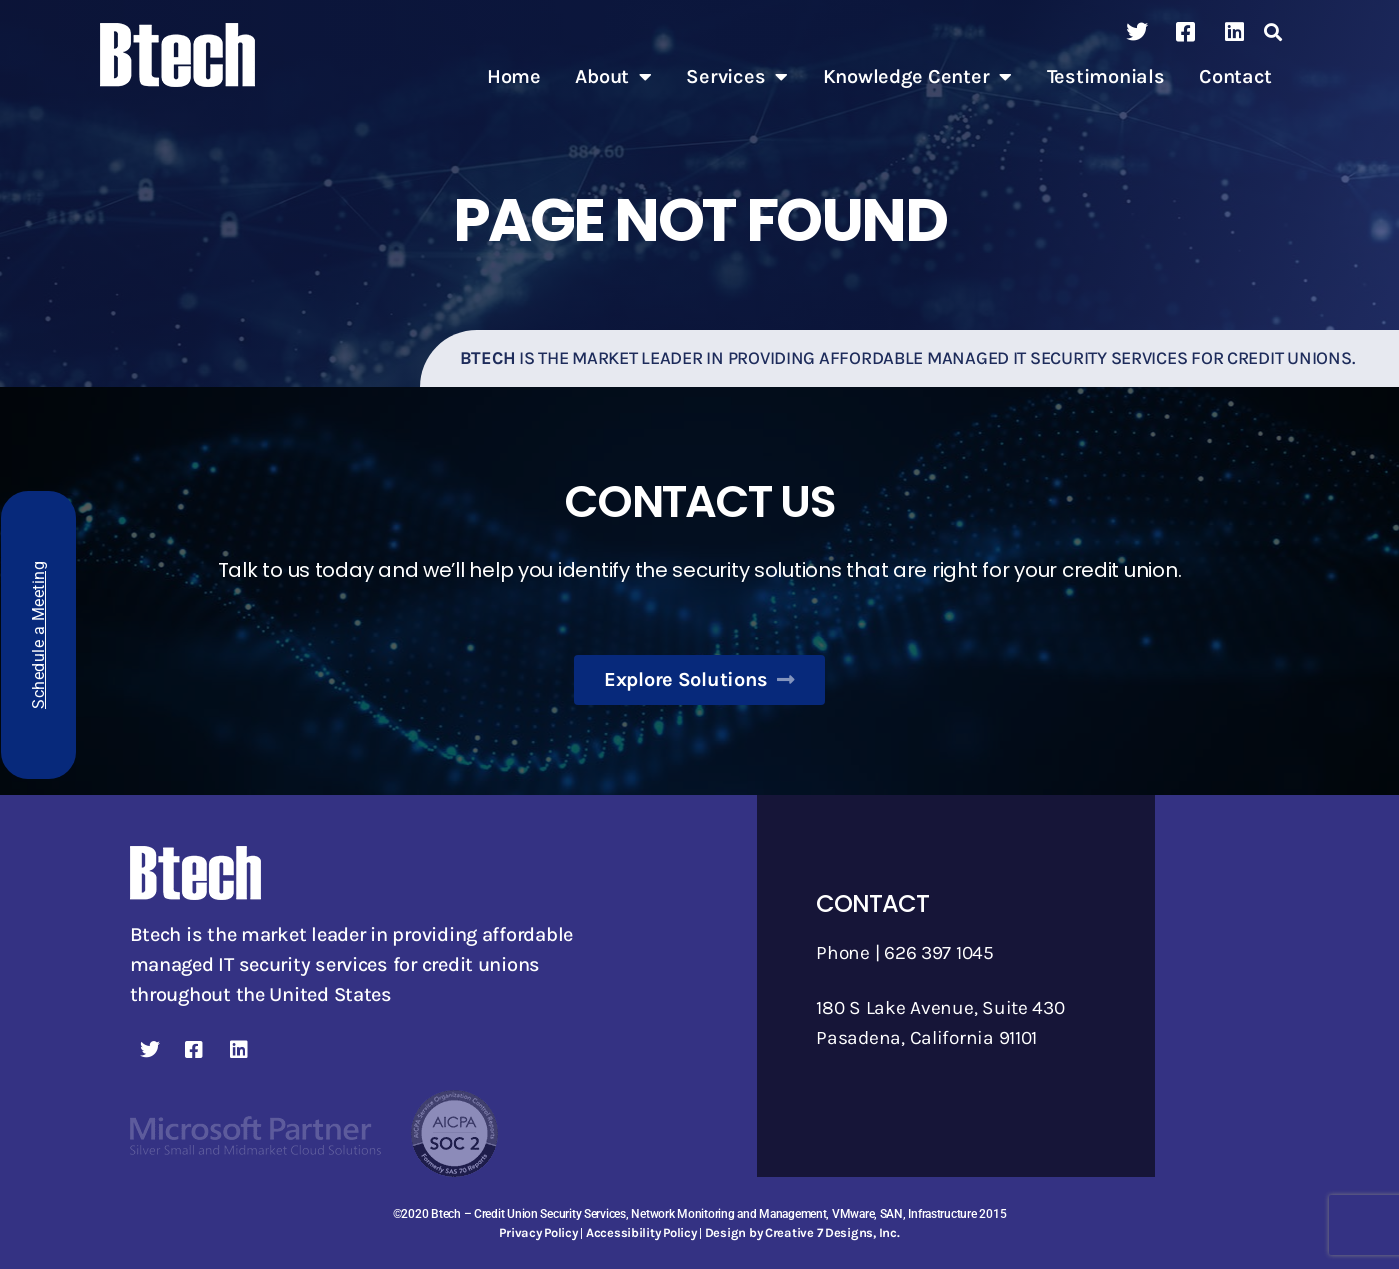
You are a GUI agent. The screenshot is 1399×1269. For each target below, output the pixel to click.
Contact (1235, 76)
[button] (1273, 32)
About (613, 77)
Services (737, 77)
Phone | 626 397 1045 (908, 952)
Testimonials (1106, 76)
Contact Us (699, 500)
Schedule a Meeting (38, 635)
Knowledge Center (917, 77)
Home (514, 76)
